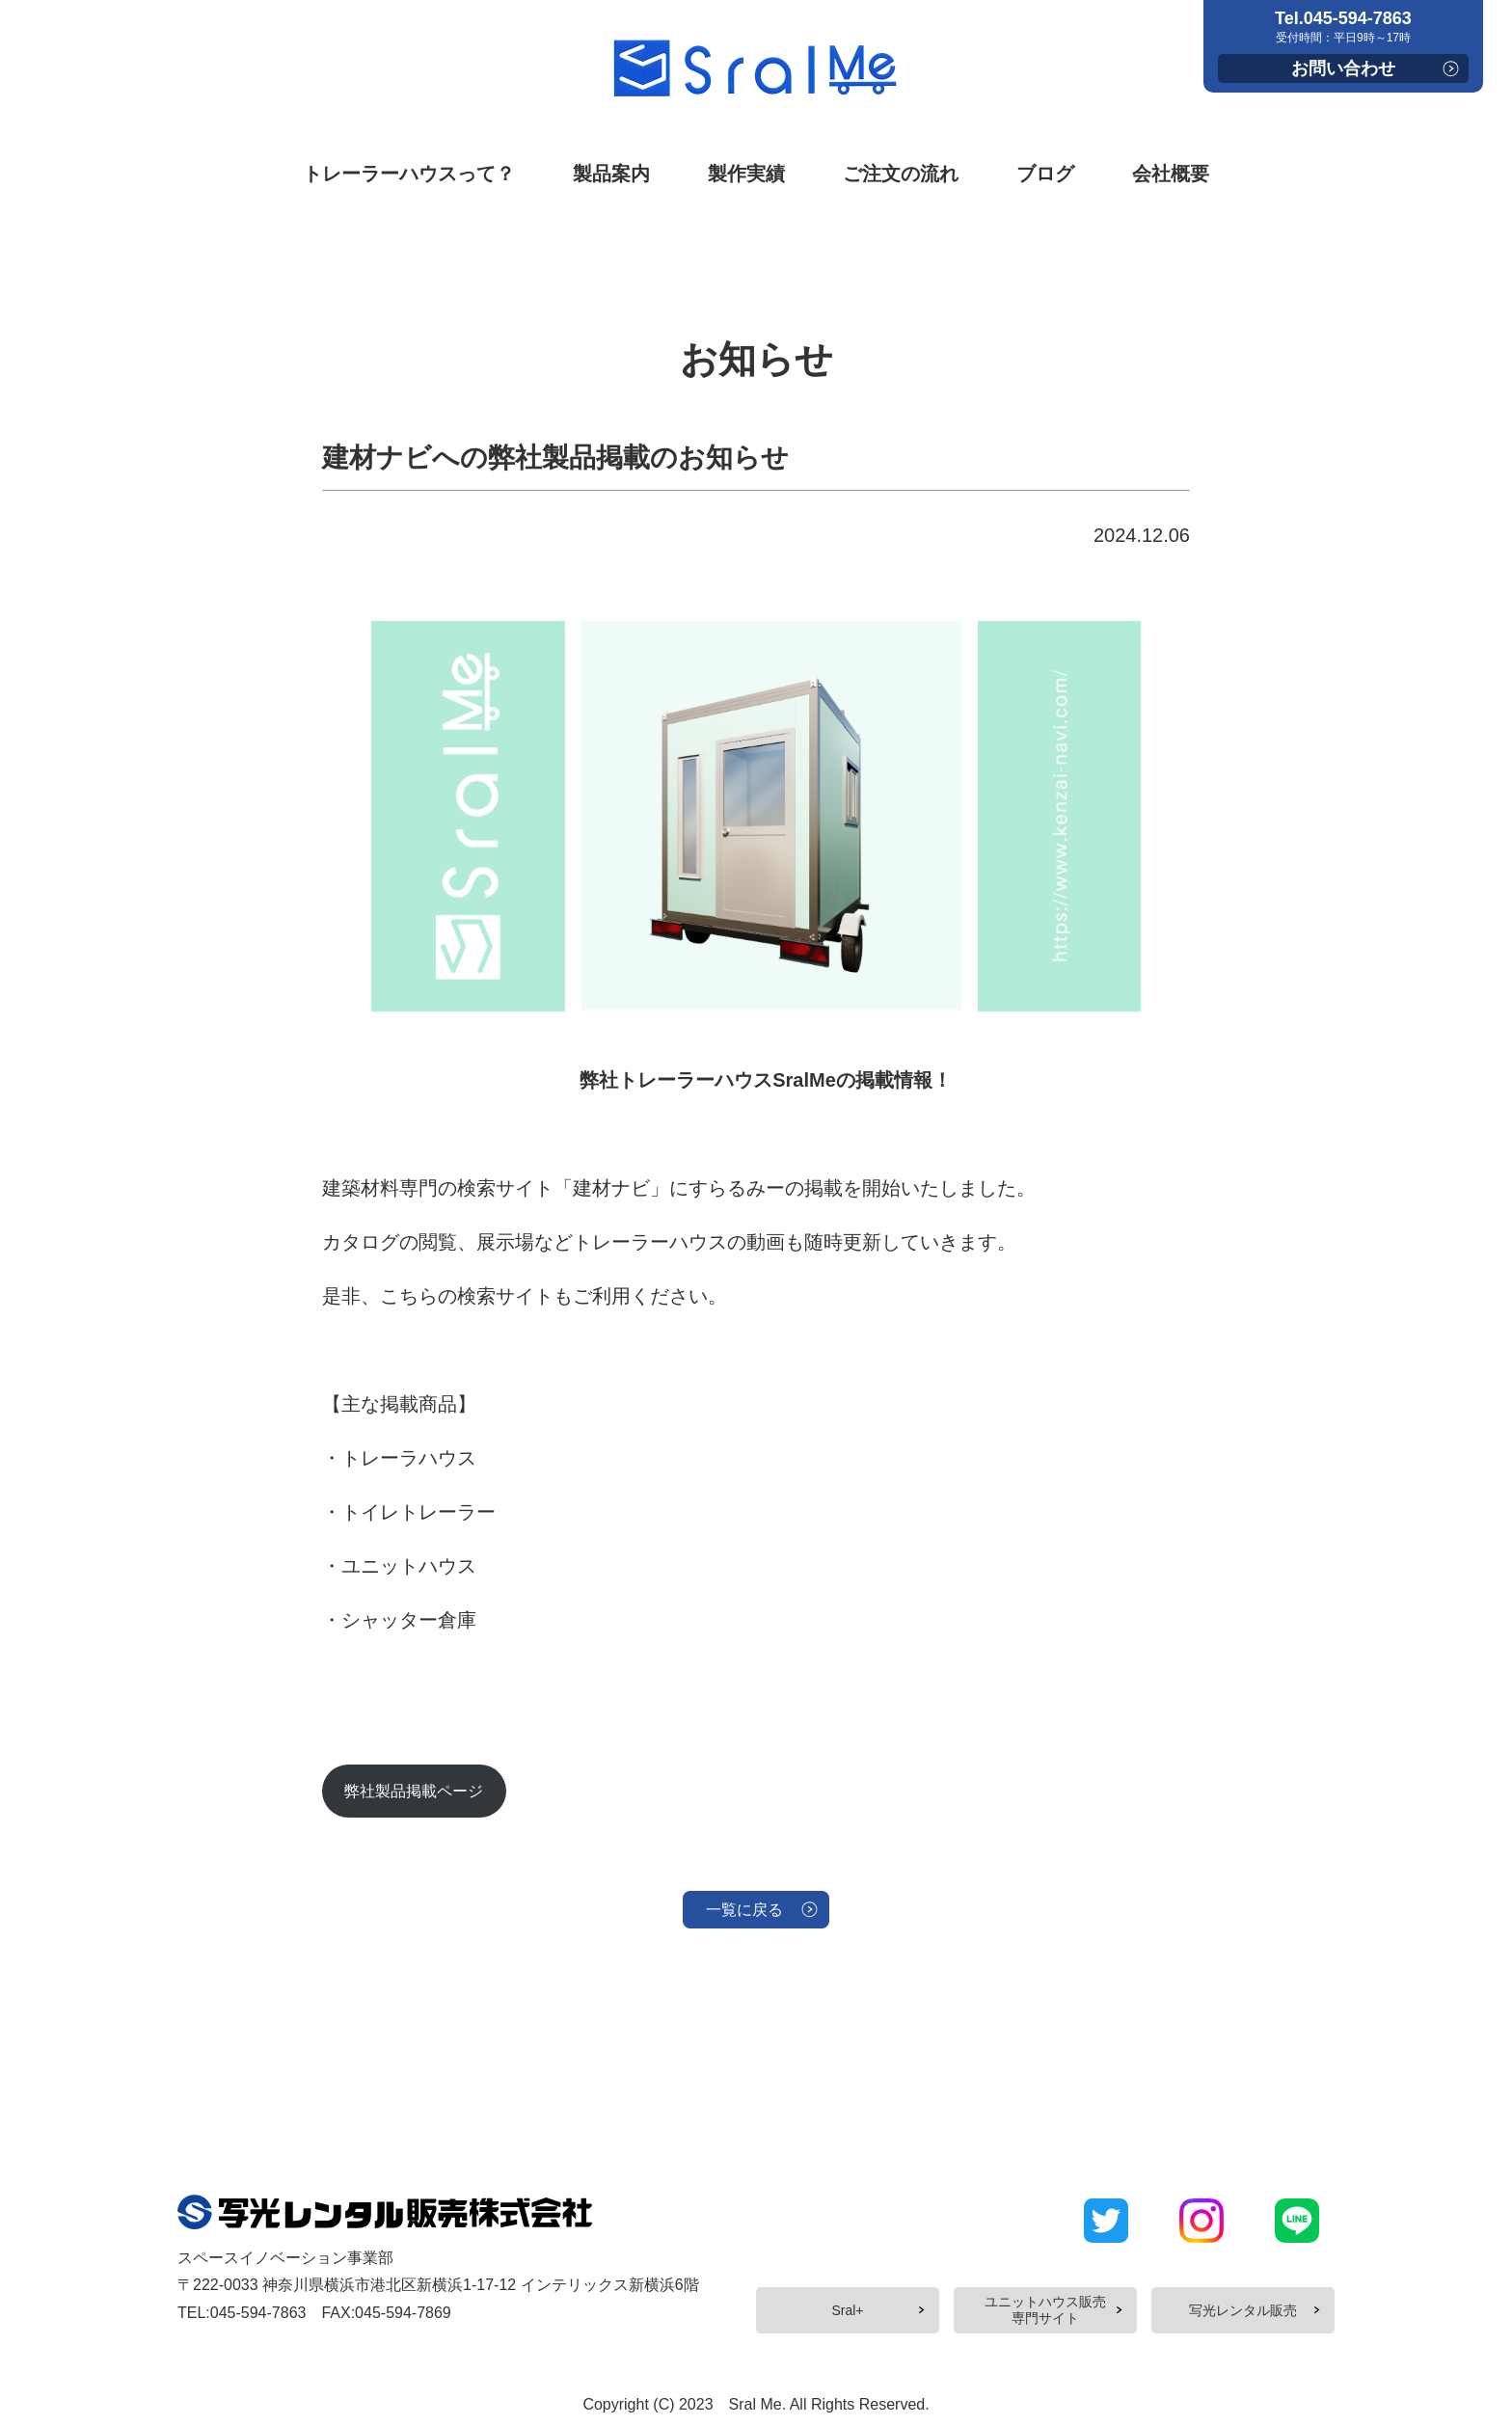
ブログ (1045, 173)
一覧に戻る (741, 1923)
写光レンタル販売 (1243, 2312)
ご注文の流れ (900, 173)
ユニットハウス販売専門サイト (1045, 2313)
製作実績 (746, 173)
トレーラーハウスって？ (409, 173)
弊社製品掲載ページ (437, 1795)
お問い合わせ (1343, 68)
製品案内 (611, 173)
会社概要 (1170, 173)
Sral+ (847, 2312)
